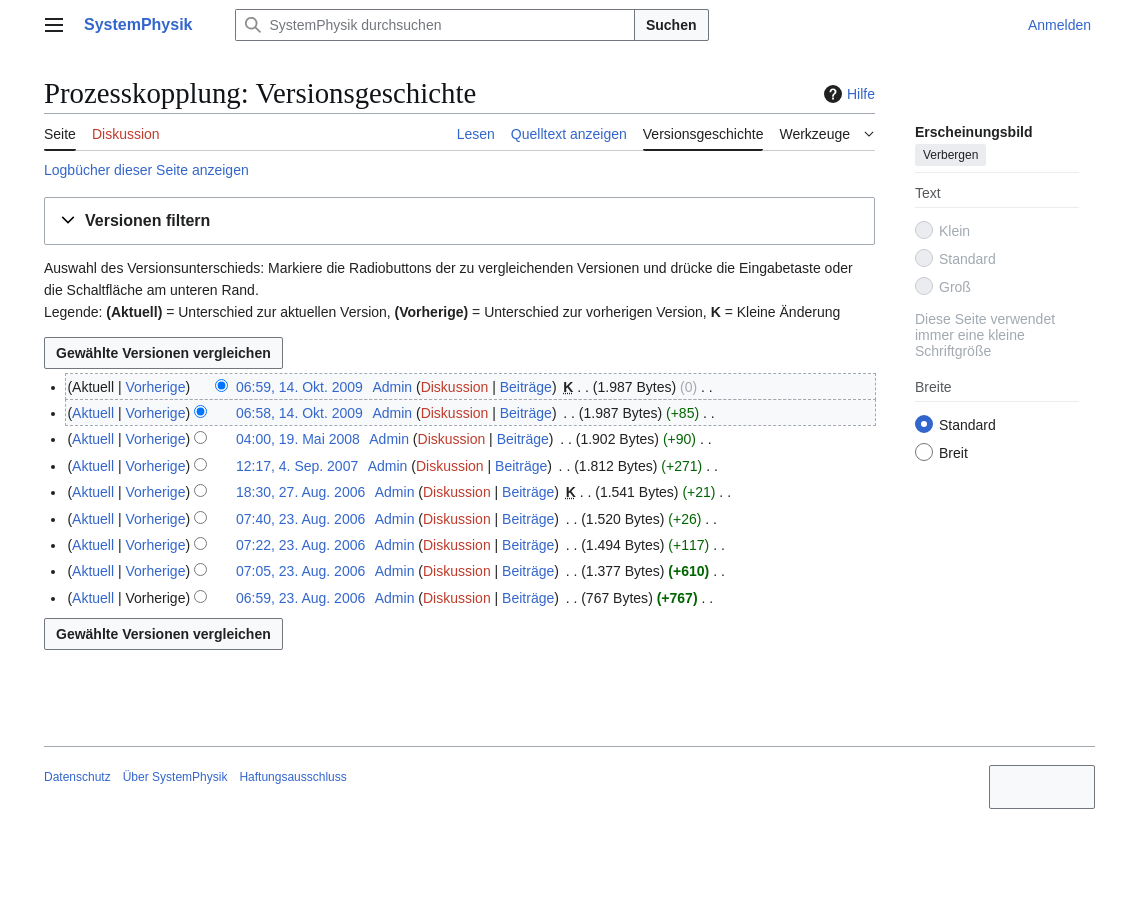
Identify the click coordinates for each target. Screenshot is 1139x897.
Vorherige (156, 387)
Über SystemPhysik (175, 777)
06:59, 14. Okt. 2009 (299, 387)
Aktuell (93, 413)
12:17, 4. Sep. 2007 (297, 466)
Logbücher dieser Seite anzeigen (146, 170)
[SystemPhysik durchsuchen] (435, 25)
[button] (459, 221)
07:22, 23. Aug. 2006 (300, 545)
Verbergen (950, 155)
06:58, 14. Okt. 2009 (299, 413)
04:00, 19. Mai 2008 (298, 439)
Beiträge (526, 387)
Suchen (671, 25)
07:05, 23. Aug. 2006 (300, 571)
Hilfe (847, 94)
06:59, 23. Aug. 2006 (300, 598)
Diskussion (455, 387)
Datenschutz (77, 777)
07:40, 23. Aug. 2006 (300, 519)
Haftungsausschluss (292, 777)
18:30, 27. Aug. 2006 (300, 492)
